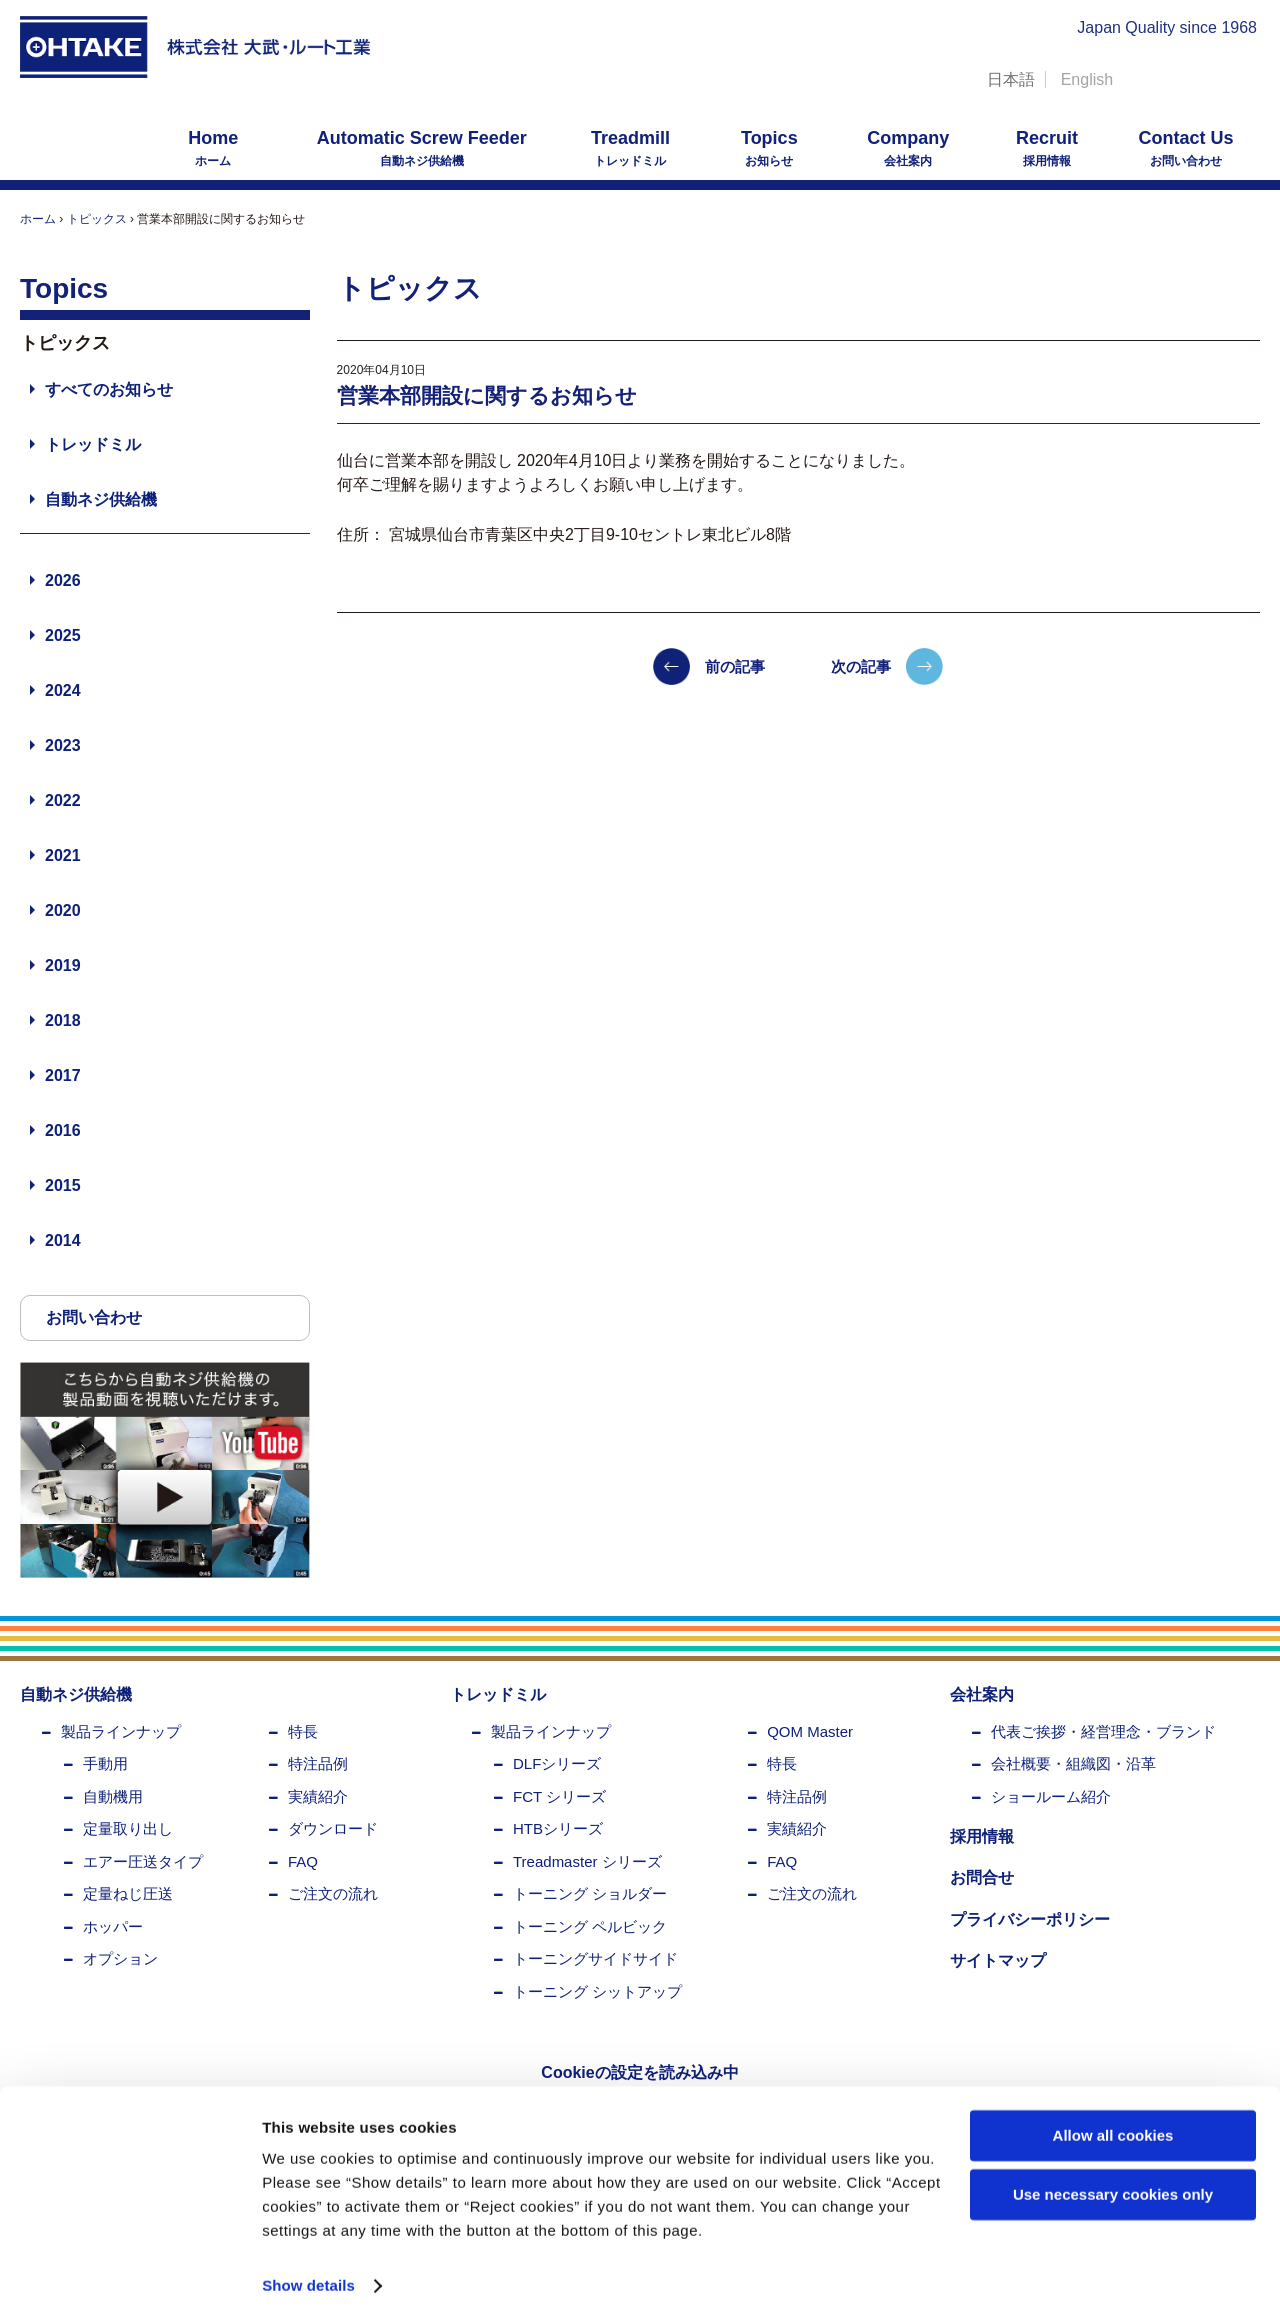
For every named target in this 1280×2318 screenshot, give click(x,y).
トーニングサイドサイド (595, 1958)
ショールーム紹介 (1051, 1796)
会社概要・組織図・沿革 (1073, 1763)
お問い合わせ (1185, 148)
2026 (63, 580)
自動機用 (113, 1796)
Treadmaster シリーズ (587, 1861)
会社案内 (908, 148)
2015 (63, 1185)
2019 (63, 965)
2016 (63, 1130)
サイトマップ (998, 1960)
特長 (303, 1731)
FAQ (303, 1861)
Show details (308, 2278)
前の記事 (735, 666)
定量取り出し (128, 1828)
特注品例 (318, 1763)
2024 (63, 690)
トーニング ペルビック (590, 1926)
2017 (63, 1075)
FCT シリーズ (559, 1796)
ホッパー (113, 1926)
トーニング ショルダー (590, 1893)
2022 (63, 800)
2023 (63, 745)
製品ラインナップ (121, 1731)
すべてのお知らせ (109, 389)
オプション (120, 1958)
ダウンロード (333, 1828)
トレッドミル (630, 148)
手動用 (105, 1763)
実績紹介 (318, 1796)
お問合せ (982, 1877)
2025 (63, 635)
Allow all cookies (1113, 2128)
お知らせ (769, 148)
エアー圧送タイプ (143, 1861)
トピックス (97, 219)
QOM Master (810, 1731)
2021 (63, 855)
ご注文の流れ (333, 1893)
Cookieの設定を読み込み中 (639, 2072)
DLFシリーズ (557, 1763)
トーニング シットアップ (597, 1991)
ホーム (213, 148)
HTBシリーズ (558, 1828)
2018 (63, 1020)
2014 (63, 1240)
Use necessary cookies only (1113, 2186)
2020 (63, 910)
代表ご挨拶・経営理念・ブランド (1103, 1731)
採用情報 (1047, 148)
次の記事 (861, 666)
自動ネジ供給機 (422, 148)
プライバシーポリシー (1030, 1919)
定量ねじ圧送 (128, 1893)
